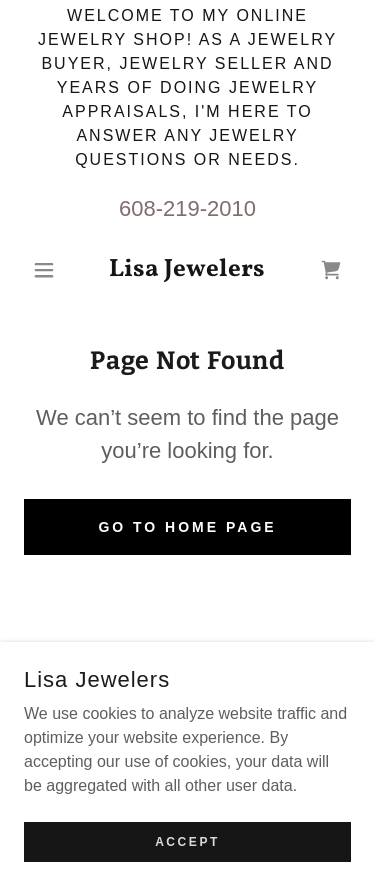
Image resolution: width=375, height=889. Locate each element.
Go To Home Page (187, 527)
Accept (187, 855)
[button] (48, 270)
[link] (187, 269)
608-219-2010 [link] (187, 208)
